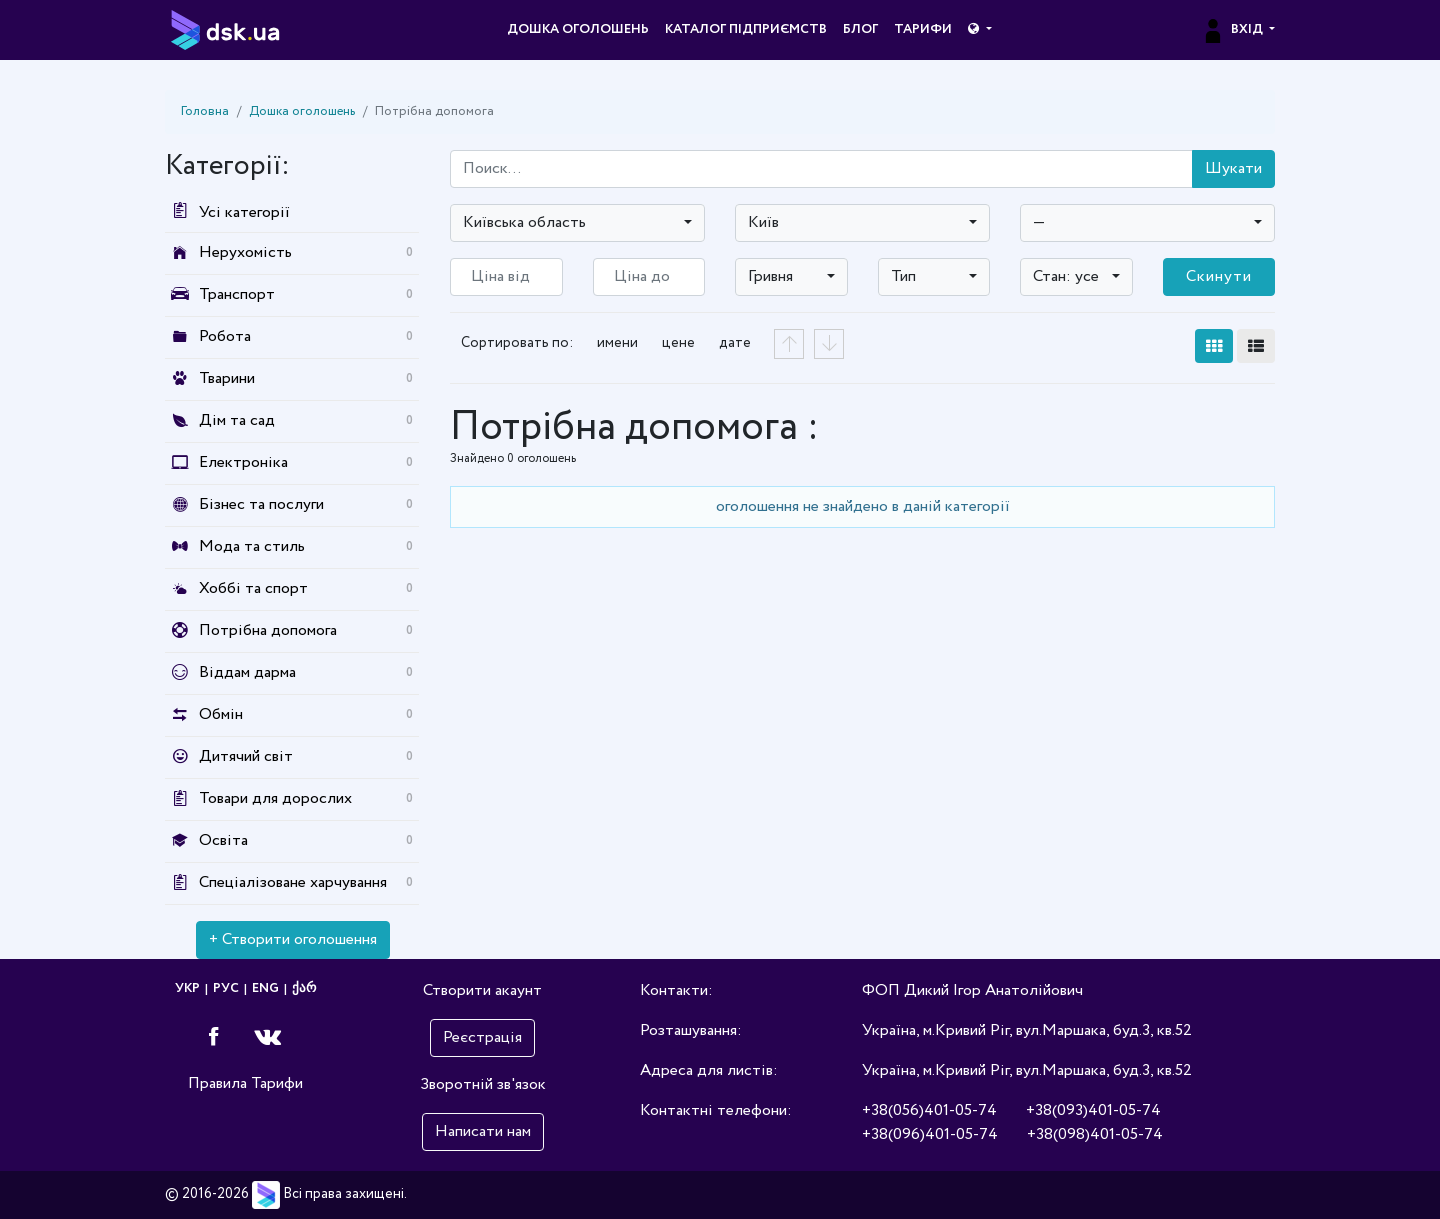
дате (735, 343)
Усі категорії (227, 212)
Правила (217, 1083)
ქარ (304, 988)
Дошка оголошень (578, 29)
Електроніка (243, 462)
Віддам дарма (247, 672)
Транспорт (237, 294)
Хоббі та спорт (253, 588)
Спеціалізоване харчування (293, 882)
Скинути (1219, 276)
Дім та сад (237, 420)
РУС (226, 988)
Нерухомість (245, 252)
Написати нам (483, 1131)
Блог (860, 29)
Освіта (223, 840)
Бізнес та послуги (261, 504)
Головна (205, 111)
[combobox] (577, 223)
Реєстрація (482, 1037)
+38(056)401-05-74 (929, 1110)
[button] (979, 30)
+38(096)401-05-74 (930, 1134)
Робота (225, 336)
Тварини (227, 378)
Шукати (1233, 168)
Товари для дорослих (275, 798)
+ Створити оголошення (293, 939)
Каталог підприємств (746, 29)
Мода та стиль (252, 546)
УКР (187, 988)
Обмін (221, 714)
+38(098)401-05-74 (1095, 1134)
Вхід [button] (1233, 29)
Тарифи (923, 29)
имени (617, 343)
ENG (265, 988)
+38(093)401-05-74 (1093, 1110)
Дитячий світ (246, 756)
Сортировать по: (517, 343)
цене (678, 343)
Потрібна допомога (268, 630)
